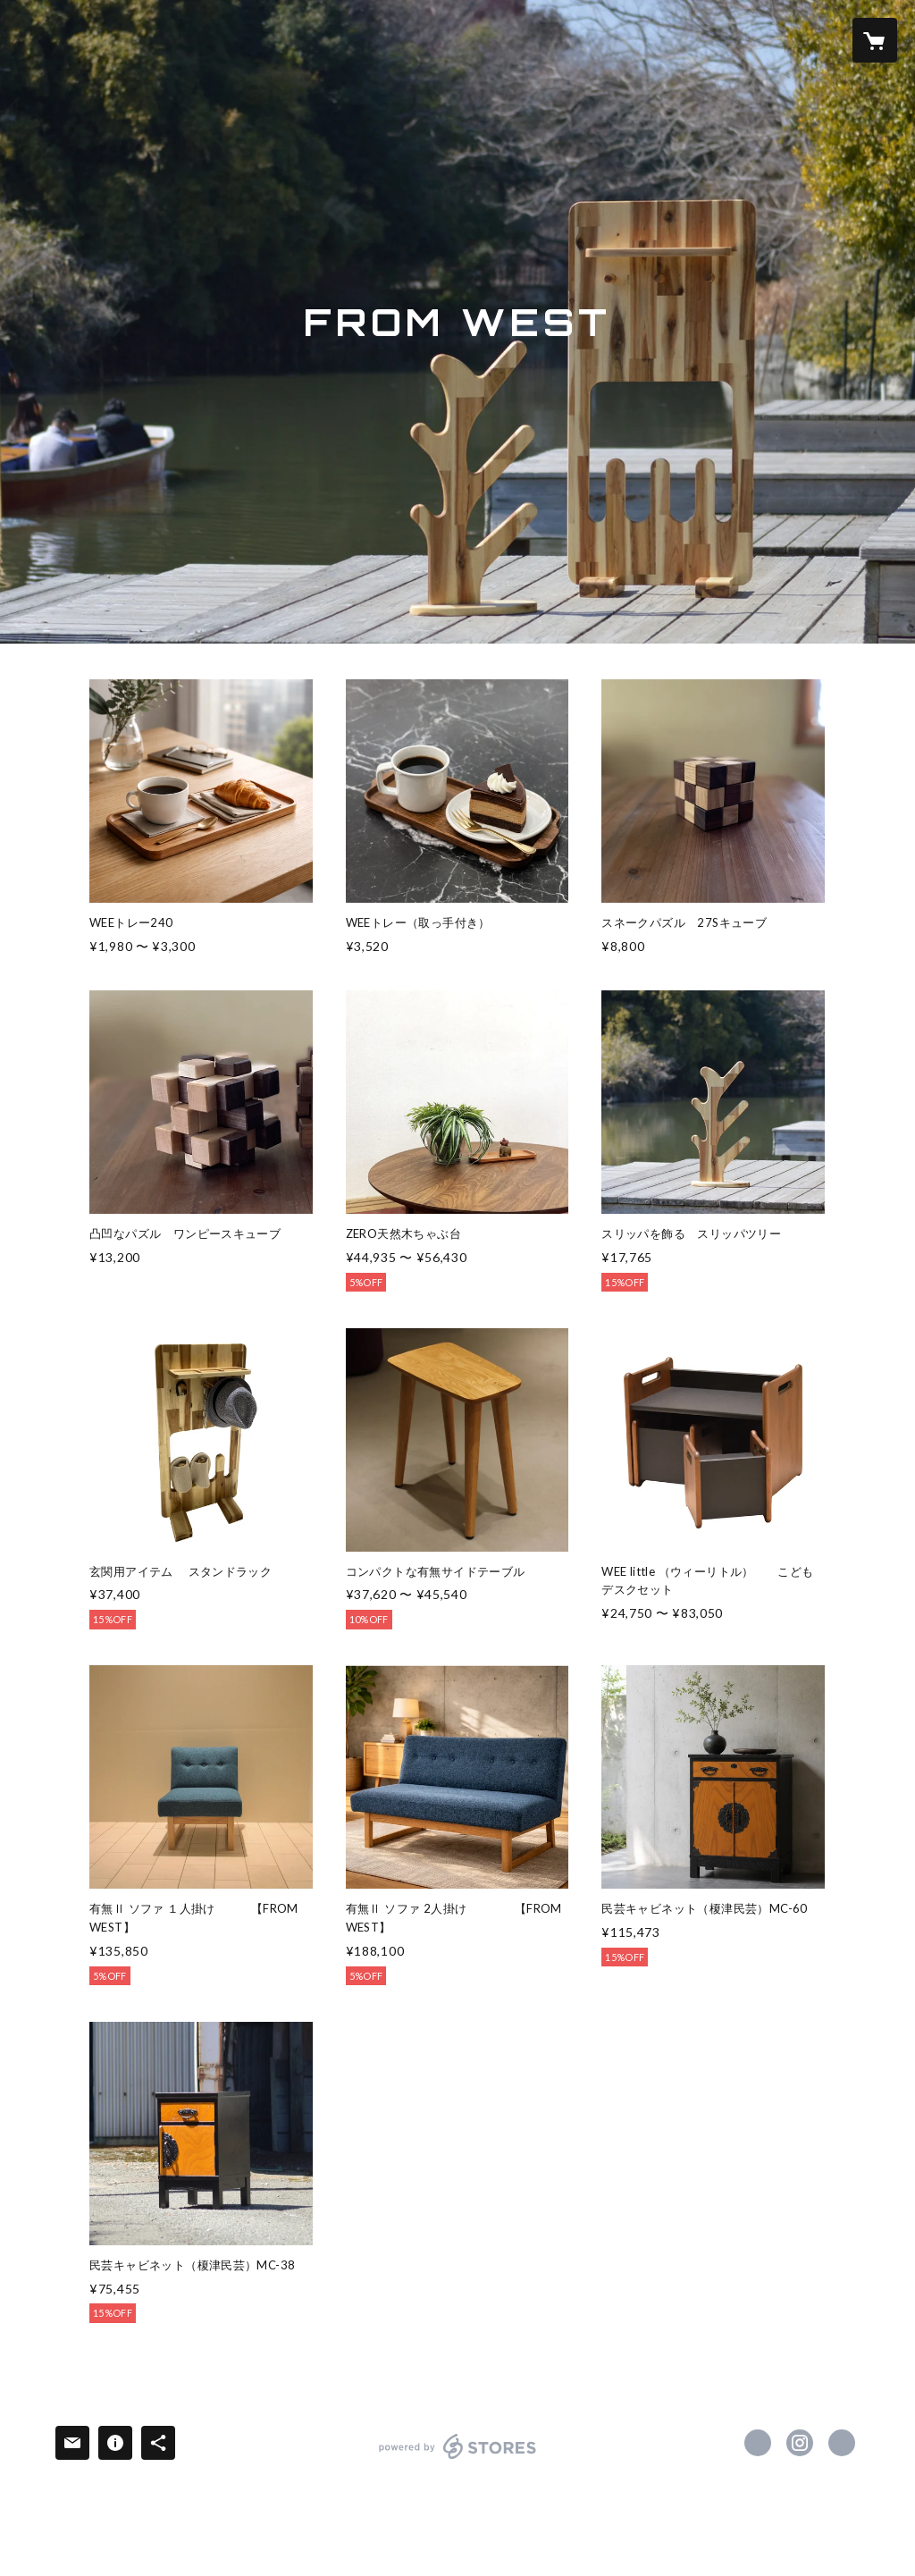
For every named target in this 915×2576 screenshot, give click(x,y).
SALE (419, 38)
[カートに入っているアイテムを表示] (874, 40)
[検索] (40, 40)
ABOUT (355, 38)
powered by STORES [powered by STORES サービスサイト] (458, 2458)
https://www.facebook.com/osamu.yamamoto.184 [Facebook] (757, 2442)
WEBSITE (275, 38)
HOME (140, 38)
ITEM (203, 38)
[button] (803, 40)
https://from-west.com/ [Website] (841, 2442)
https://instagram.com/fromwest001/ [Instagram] (799, 2442)
